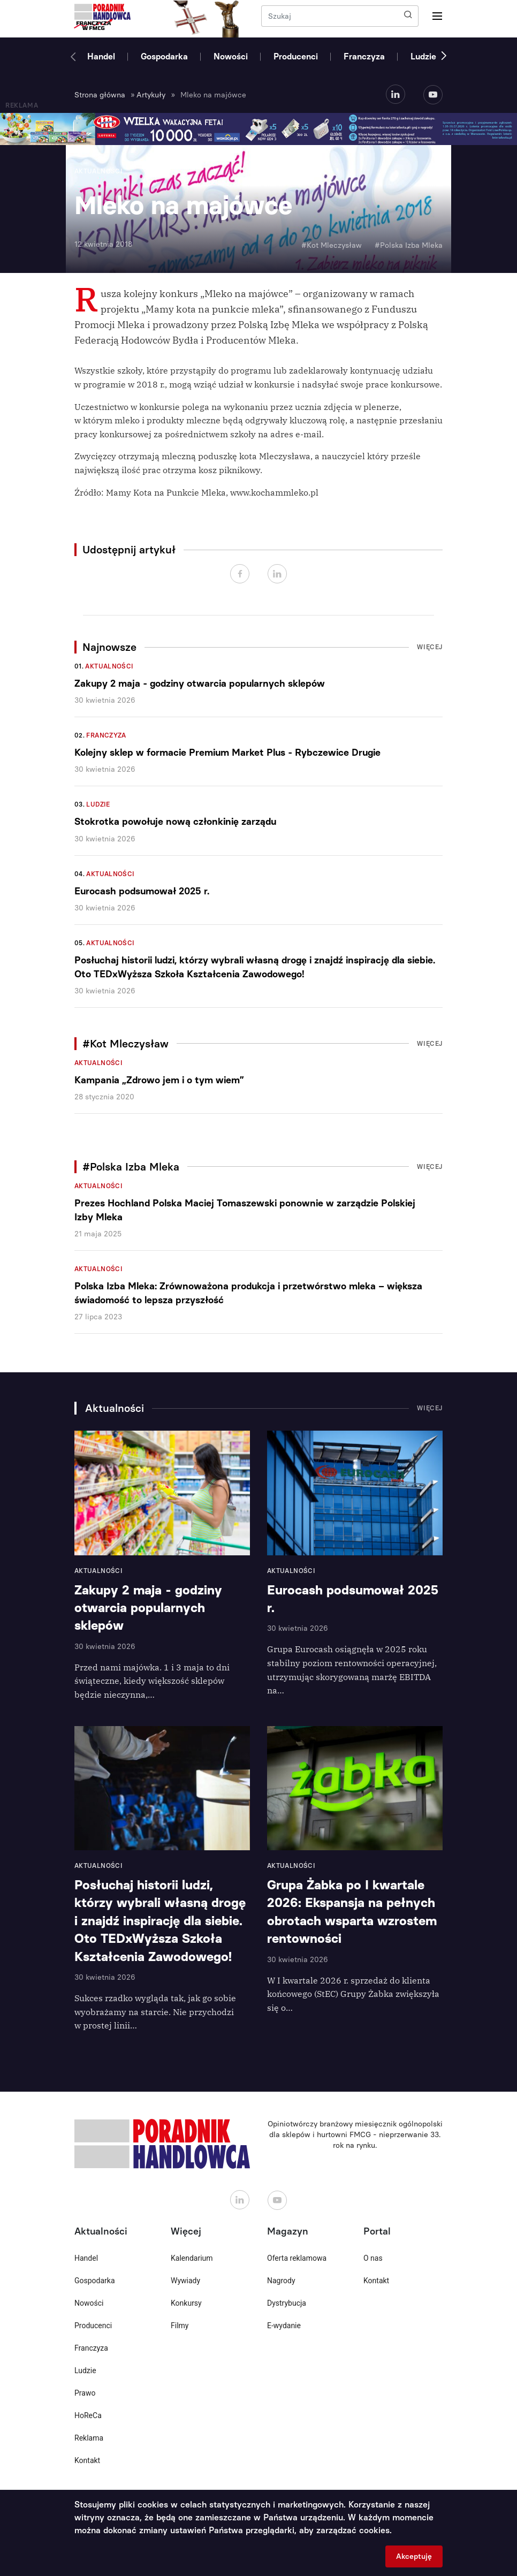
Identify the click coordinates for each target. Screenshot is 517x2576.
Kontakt (87, 2460)
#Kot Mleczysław (331, 245)
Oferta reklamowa (296, 2258)
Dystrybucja (286, 2303)
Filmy (179, 2325)
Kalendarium (192, 2258)
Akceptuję (414, 2556)
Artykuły (150, 95)
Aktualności (109, 666)
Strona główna (99, 95)
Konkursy (186, 2303)
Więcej (430, 647)
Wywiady (185, 2280)
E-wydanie (284, 2325)
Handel (101, 56)
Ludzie (423, 56)
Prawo (84, 2393)
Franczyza (364, 56)
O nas (373, 2258)
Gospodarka (164, 56)
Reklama (88, 2438)
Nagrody (281, 2280)
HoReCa (88, 2415)
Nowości (231, 56)
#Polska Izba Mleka (409, 245)
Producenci (295, 56)
